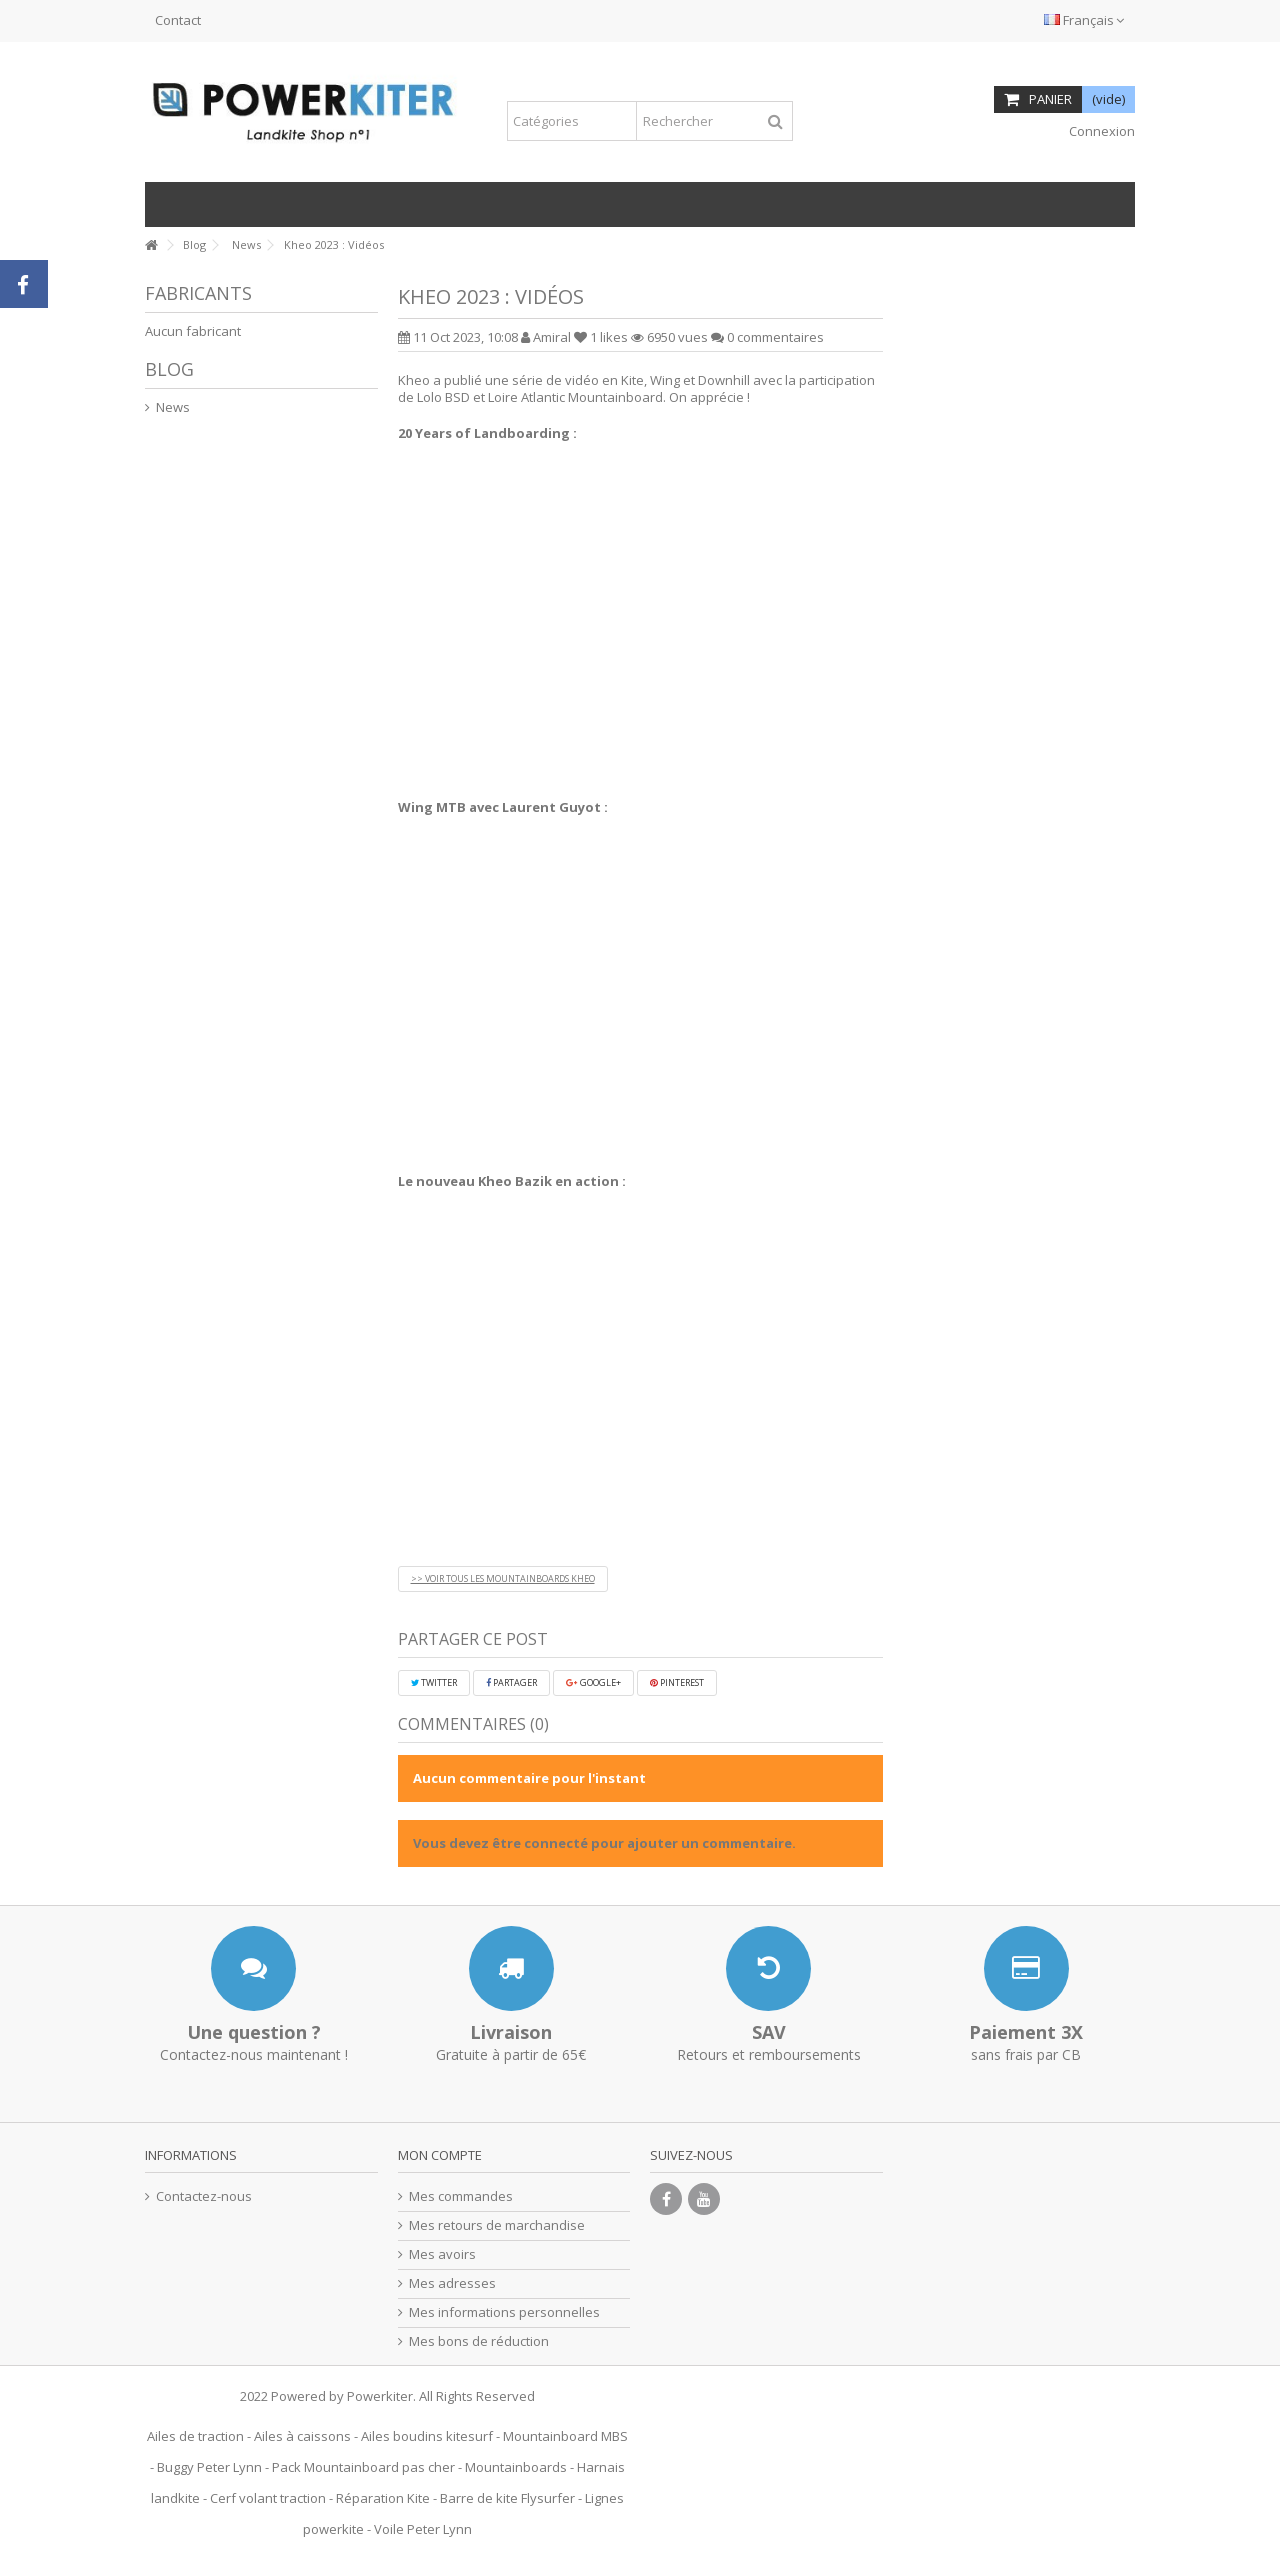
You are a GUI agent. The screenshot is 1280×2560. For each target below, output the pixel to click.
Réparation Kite (383, 2498)
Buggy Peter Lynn (209, 2467)
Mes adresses (452, 2283)
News (173, 407)
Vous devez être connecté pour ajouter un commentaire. (604, 1843)
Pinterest (677, 1682)
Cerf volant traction (268, 2498)
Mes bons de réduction (479, 2341)
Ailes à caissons (302, 2436)
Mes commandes (461, 2196)
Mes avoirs (442, 2254)
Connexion (1100, 131)
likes (602, 337)
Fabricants (198, 293)
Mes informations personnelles (504, 2312)
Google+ (593, 1682)
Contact (178, 20)
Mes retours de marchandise (497, 2225)
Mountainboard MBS (565, 2436)
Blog (169, 369)
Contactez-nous (204, 2196)
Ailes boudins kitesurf (427, 2436)
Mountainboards (516, 2467)
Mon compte (440, 2155)
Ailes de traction (195, 2436)
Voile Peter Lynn (423, 2529)
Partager (511, 1682)
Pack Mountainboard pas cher (363, 2467)
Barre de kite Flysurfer (507, 2498)
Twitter (434, 1682)
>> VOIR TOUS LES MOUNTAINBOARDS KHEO (503, 1578)
